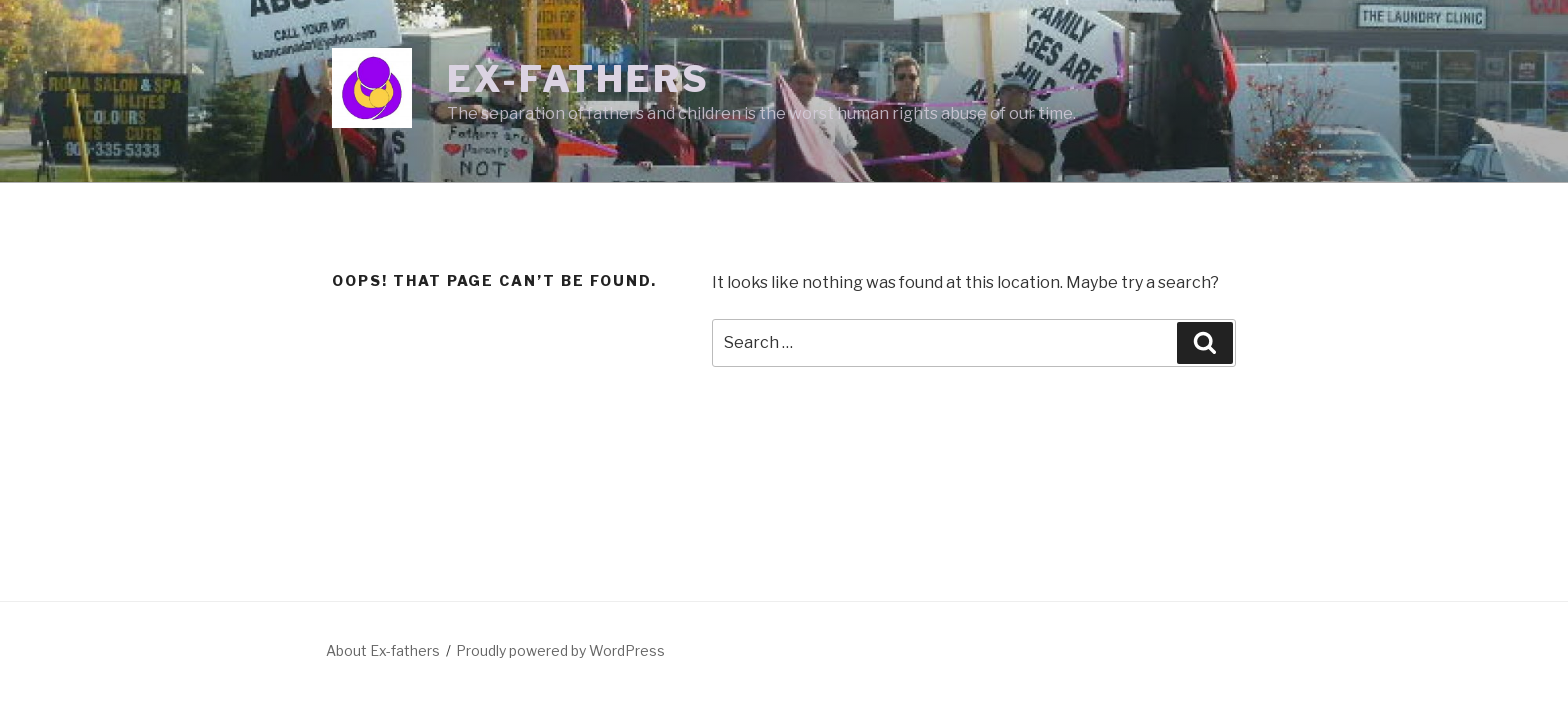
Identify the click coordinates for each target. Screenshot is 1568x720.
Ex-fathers (578, 79)
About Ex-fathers (383, 650)
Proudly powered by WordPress (560, 650)
